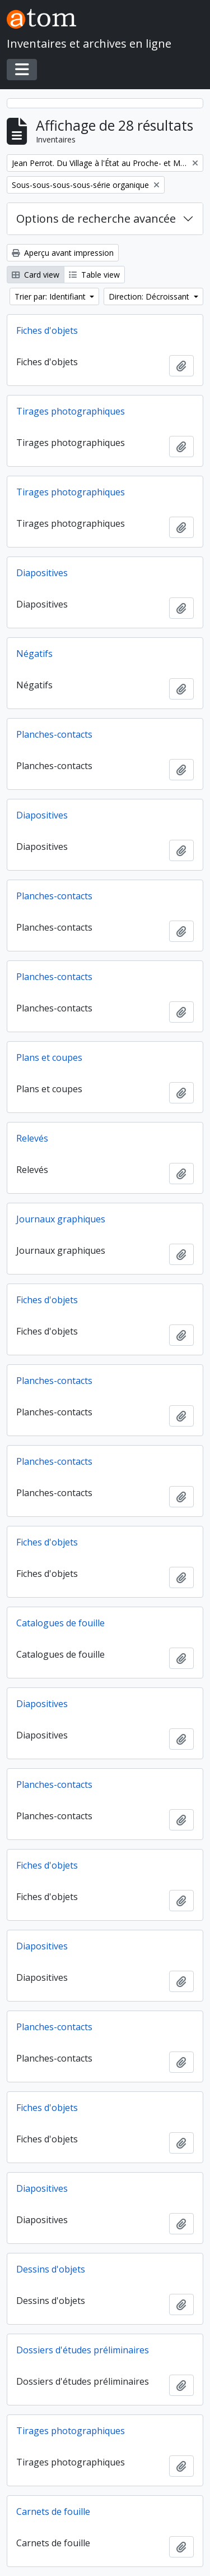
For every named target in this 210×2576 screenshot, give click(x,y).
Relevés (32, 1138)
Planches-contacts (54, 734)
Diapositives (42, 573)
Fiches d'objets (47, 330)
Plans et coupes (49, 1057)
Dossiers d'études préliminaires (82, 2350)
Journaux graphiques (60, 1219)
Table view (94, 274)
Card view (35, 274)
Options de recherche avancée (96, 218)
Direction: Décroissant (150, 296)
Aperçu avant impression (63, 252)
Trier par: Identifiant (51, 296)
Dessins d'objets (50, 2269)
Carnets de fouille (53, 2511)
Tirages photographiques (70, 411)
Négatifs (34, 653)
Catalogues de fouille (60, 1623)
